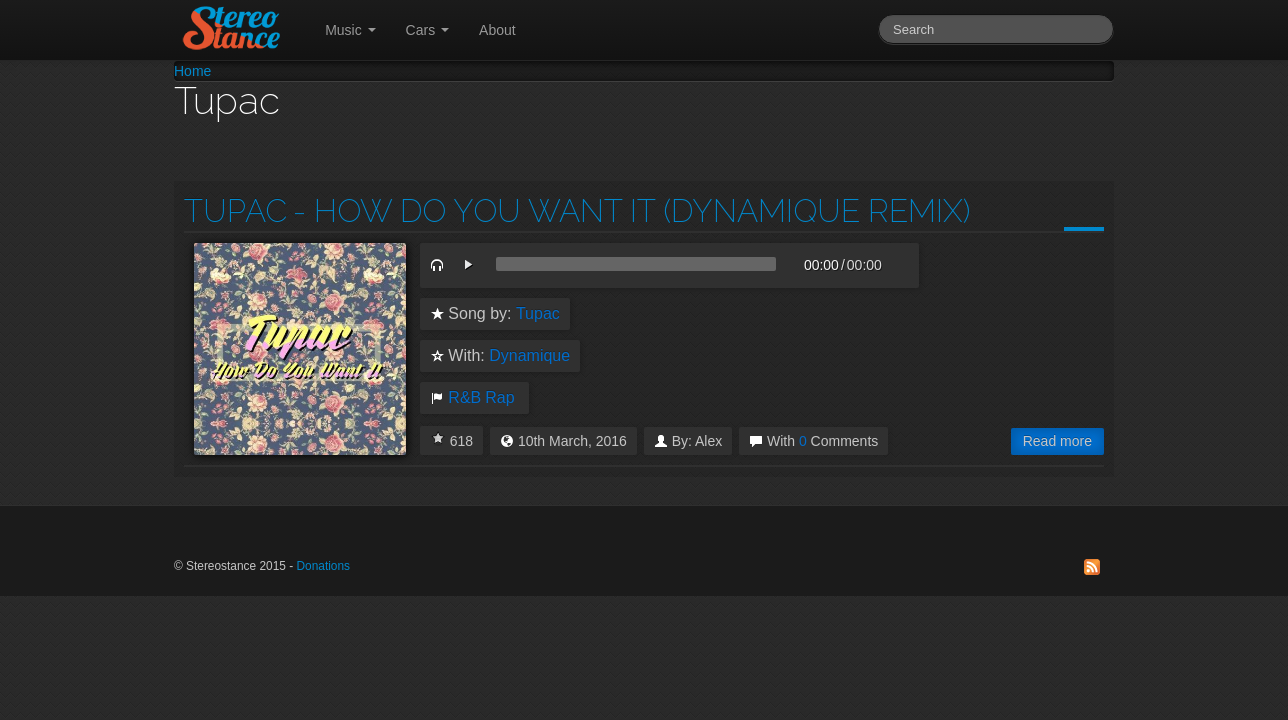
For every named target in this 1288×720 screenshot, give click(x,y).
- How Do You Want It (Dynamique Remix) (631, 210)
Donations (323, 566)
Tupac (235, 210)
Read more (1057, 441)
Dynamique (529, 356)
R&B (464, 398)
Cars (427, 30)
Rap (499, 398)
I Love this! (438, 438)
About (497, 30)
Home (192, 71)
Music (350, 30)
